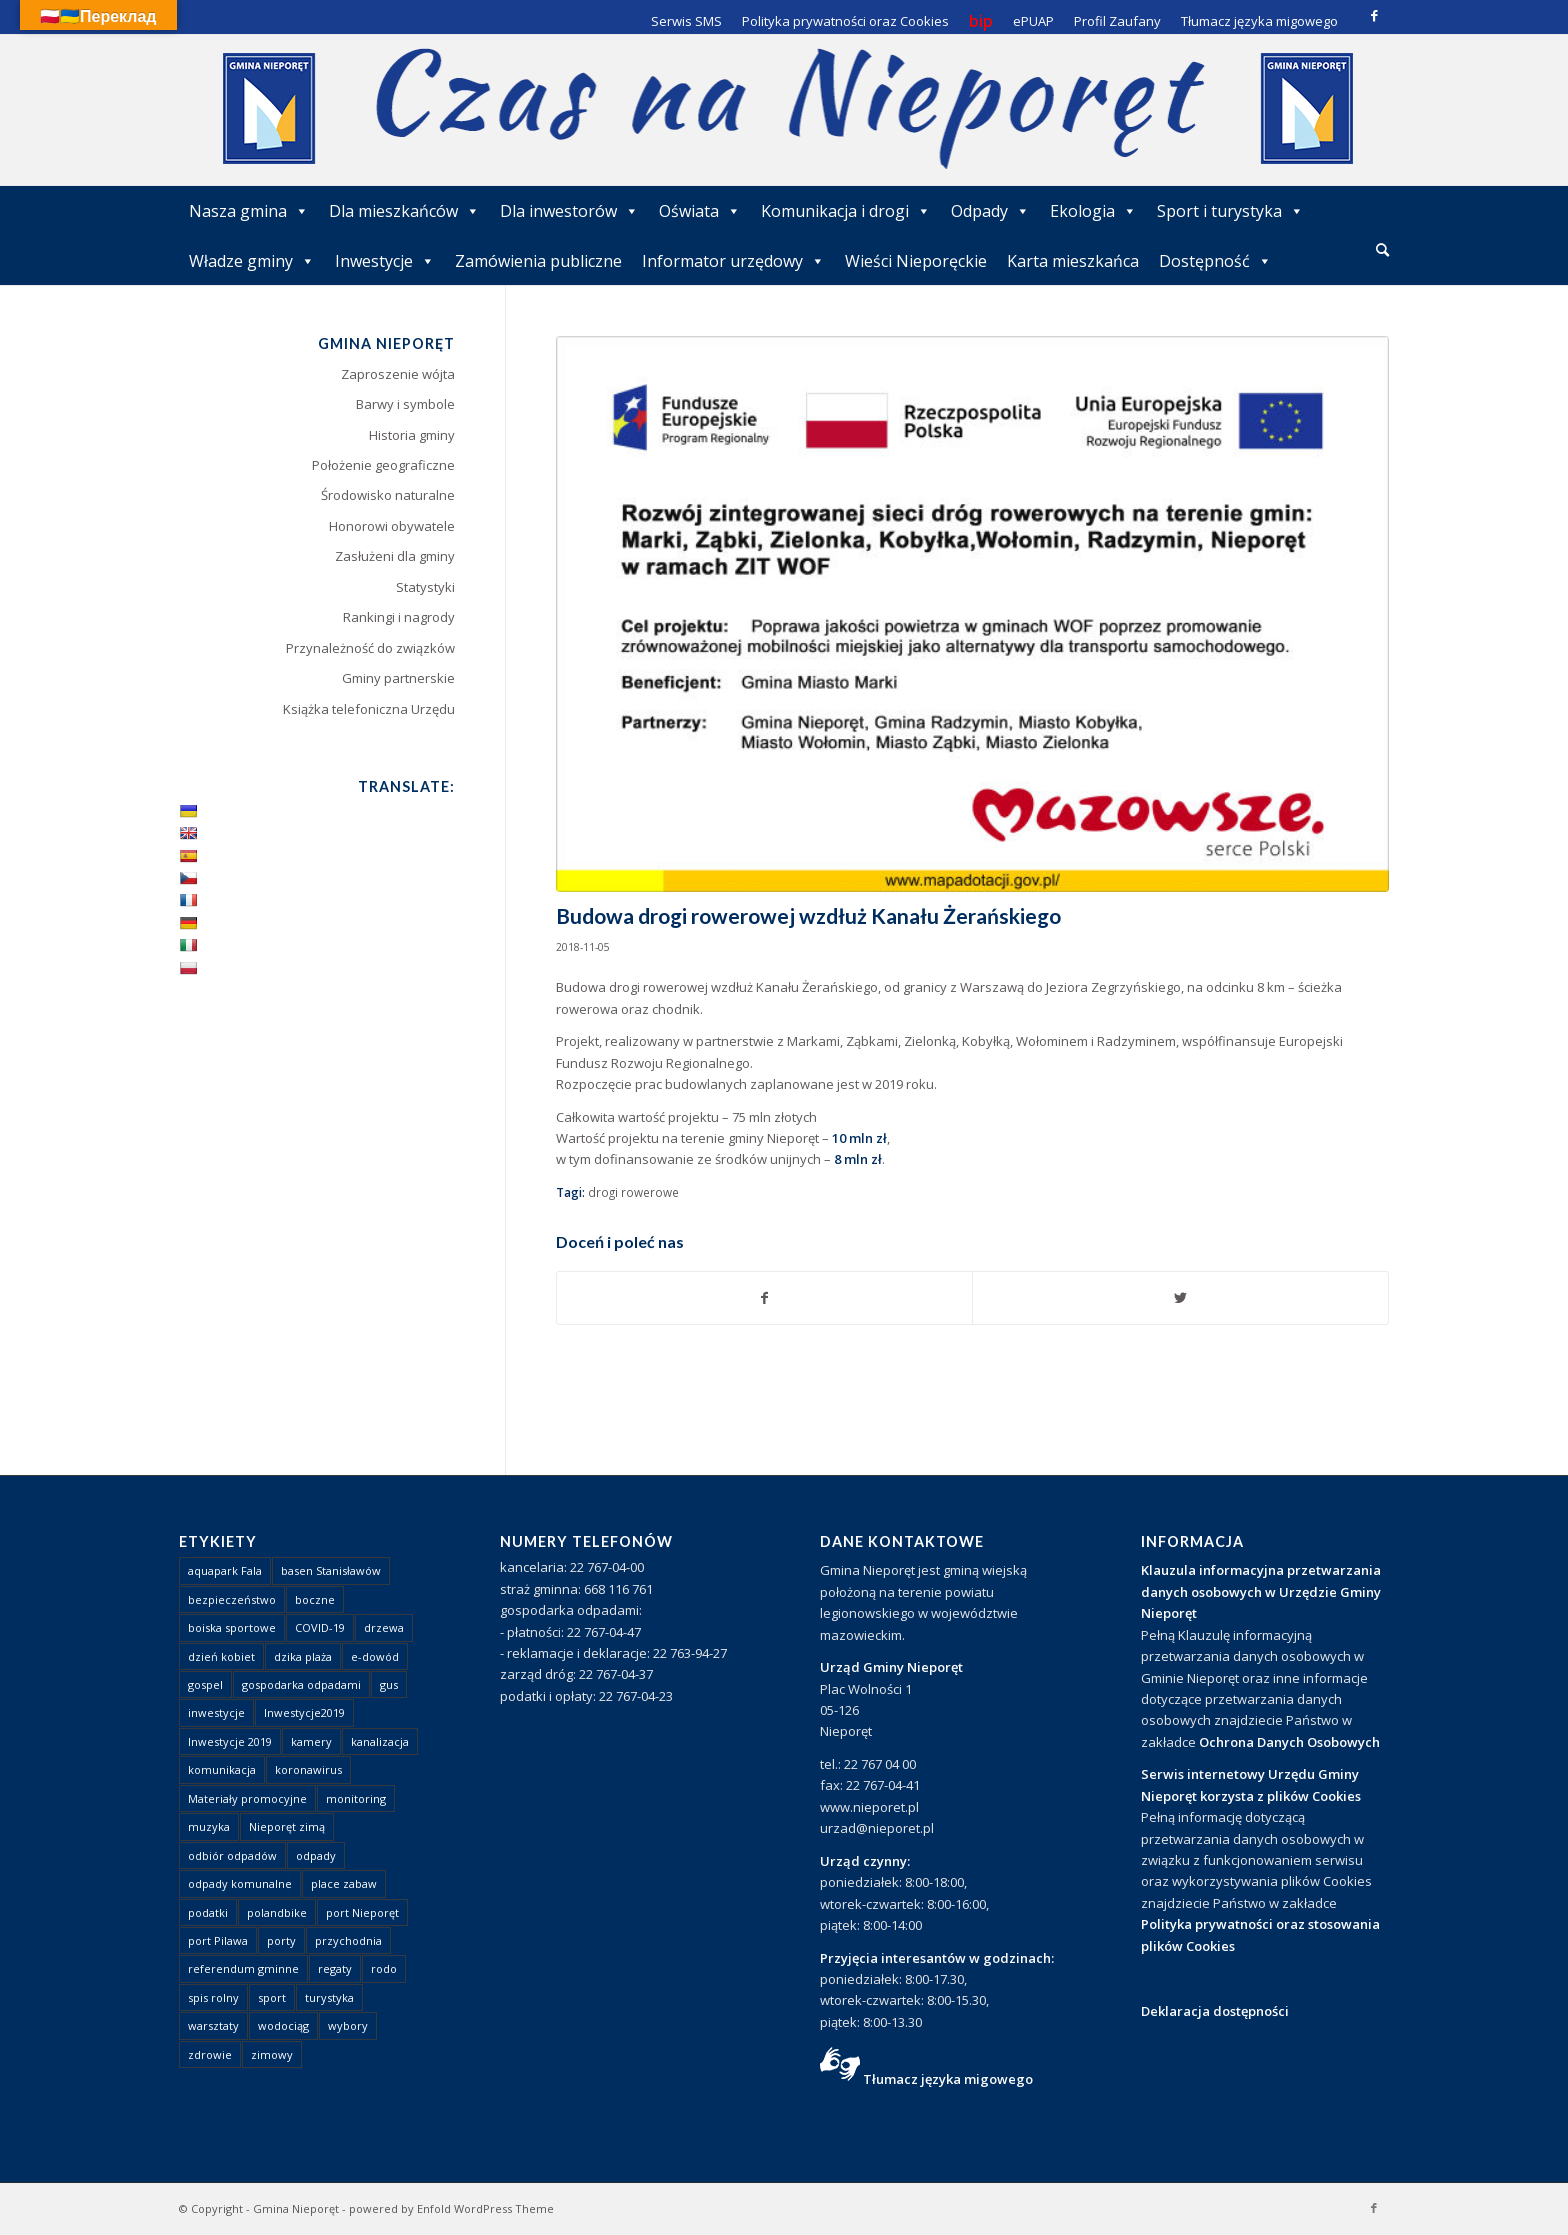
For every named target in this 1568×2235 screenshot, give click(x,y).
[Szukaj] (1382, 249)
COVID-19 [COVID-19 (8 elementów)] (320, 1627)
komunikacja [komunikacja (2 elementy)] (222, 1769)
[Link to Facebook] (1374, 15)
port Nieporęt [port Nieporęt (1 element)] (362, 1912)
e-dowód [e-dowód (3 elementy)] (375, 1656)
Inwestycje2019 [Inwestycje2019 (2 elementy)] (304, 1712)
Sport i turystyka (1230, 211)
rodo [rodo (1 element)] (384, 1968)
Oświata (700, 211)
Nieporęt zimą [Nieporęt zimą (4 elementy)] (287, 1826)
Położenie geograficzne (383, 465)
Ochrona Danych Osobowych (1289, 1742)
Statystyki (425, 587)
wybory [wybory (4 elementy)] (348, 2025)
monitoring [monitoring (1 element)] (356, 1798)
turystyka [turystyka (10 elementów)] (329, 1997)
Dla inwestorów (569, 211)
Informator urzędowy (733, 261)
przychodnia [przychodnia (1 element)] (348, 1940)
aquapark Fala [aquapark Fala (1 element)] (225, 1570)
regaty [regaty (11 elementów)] (335, 1968)
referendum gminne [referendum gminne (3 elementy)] (243, 1968)
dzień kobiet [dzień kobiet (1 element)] (221, 1656)
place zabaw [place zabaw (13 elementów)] (344, 1883)
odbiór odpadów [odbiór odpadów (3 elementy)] (232, 1855)
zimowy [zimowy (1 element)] (272, 2054)
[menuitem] (1382, 251)
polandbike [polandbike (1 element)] (277, 1912)
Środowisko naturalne (388, 495)
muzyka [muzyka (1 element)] (209, 1826)
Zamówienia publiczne (538, 261)
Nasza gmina (249, 211)
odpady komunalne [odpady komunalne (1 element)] (240, 1883)
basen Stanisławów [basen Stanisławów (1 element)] (331, 1570)
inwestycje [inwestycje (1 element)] (216, 1712)
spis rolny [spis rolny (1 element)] (213, 1997)
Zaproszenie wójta (398, 374)
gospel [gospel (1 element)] (205, 1684)
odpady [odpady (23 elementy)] (316, 1855)
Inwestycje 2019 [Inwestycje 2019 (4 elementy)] (230, 1741)
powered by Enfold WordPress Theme (451, 2208)
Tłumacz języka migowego (948, 2079)
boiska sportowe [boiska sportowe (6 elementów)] (232, 1627)
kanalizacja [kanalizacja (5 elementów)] (380, 1741)
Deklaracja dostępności (1215, 2011)
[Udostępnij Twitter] (1180, 1298)
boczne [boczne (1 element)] (315, 1599)
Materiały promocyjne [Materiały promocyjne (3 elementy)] (247, 1798)
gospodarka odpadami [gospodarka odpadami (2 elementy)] (301, 1684)
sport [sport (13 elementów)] (272, 1997)
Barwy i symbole (405, 404)
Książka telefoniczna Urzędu (369, 709)
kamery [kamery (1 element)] (311, 1741)
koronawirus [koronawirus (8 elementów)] (308, 1769)
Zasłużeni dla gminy (395, 556)
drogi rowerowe (633, 1192)
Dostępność (1215, 261)
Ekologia (1093, 211)
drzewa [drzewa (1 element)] (384, 1627)
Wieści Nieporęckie (916, 261)
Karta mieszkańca (1073, 261)
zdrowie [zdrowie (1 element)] (210, 2054)
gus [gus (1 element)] (389, 1684)
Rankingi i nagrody (399, 617)
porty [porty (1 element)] (281, 1940)
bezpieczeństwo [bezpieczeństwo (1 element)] (232, 1599)
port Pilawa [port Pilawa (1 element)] (218, 1940)
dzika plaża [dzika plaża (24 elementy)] (303, 1656)
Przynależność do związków (370, 648)
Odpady (990, 211)
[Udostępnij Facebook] (765, 1298)
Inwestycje (385, 261)
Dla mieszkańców (404, 211)
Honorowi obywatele (392, 526)
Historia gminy (412, 435)
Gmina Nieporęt (296, 2208)
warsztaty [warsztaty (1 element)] (213, 2025)
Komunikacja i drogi (846, 211)
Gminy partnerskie (398, 678)
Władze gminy (252, 261)
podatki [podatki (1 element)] (208, 1912)
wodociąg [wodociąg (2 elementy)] (283, 2025)
